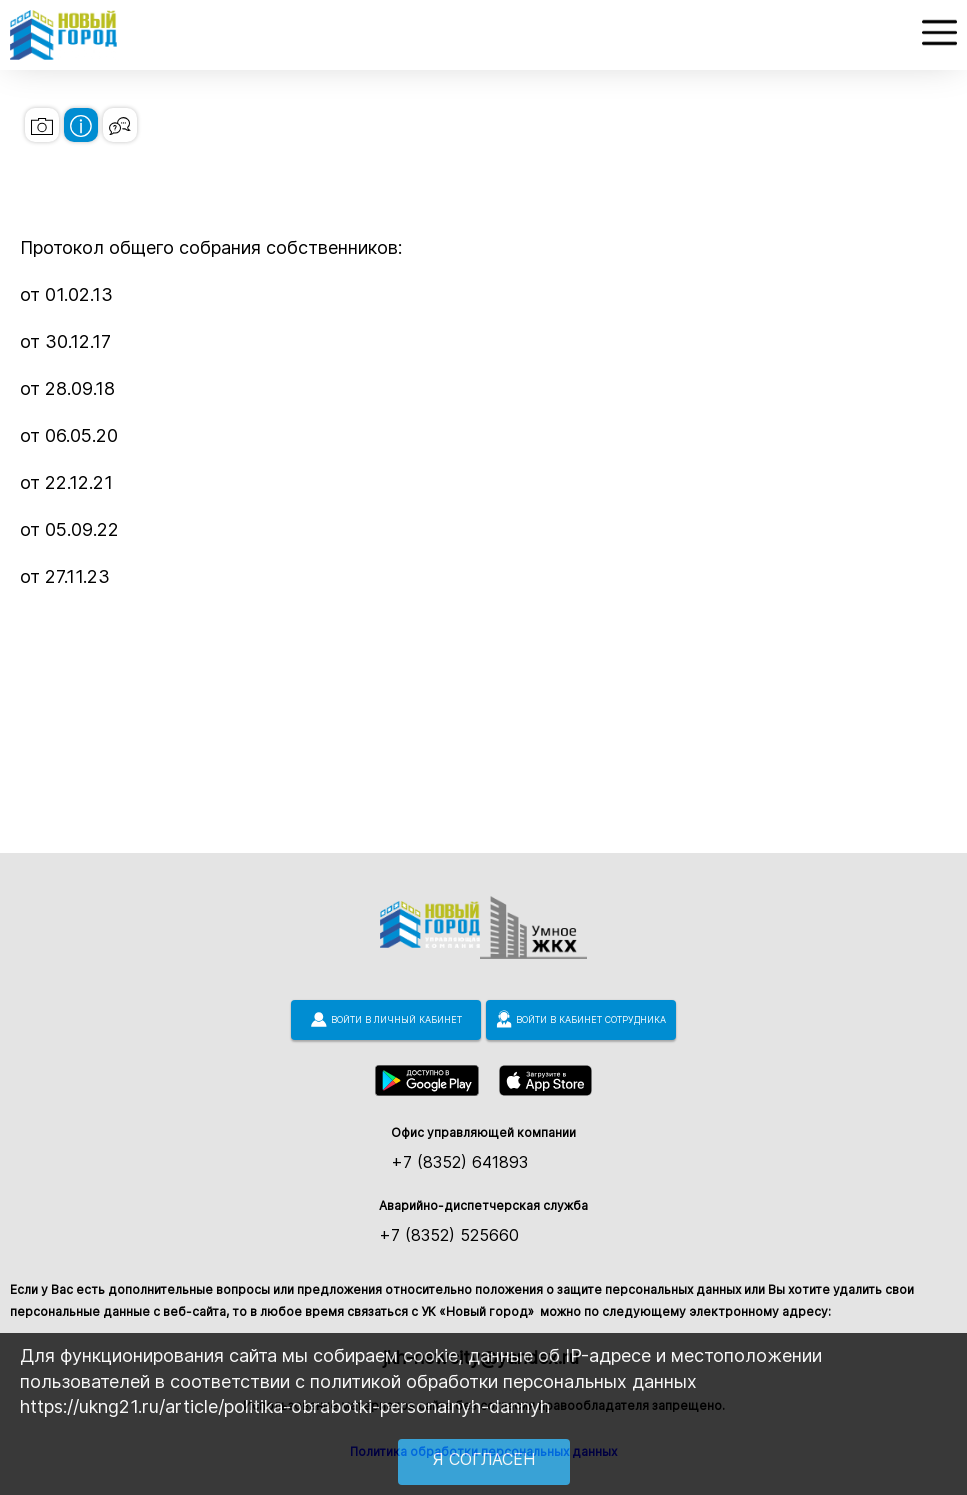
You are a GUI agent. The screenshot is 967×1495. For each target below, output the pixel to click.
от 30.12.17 (65, 341)
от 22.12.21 (66, 482)
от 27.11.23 (65, 576)
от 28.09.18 (67, 388)
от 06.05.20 (69, 435)
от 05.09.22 (69, 529)
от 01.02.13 (66, 294)
